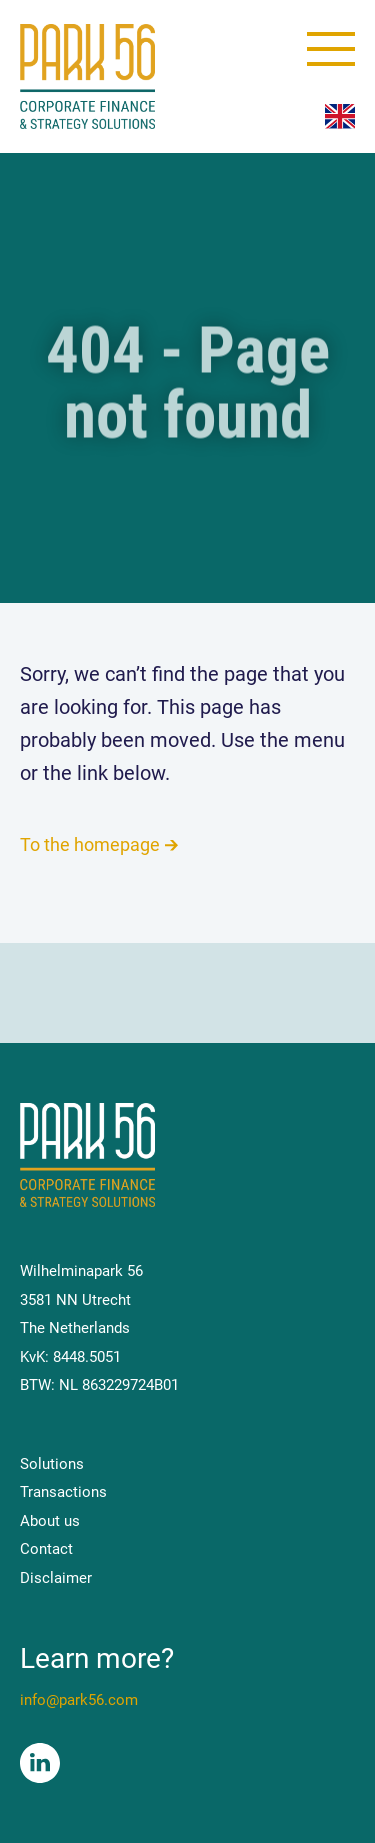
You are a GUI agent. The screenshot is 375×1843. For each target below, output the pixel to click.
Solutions (52, 1464)
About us (50, 1521)
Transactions (63, 1492)
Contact (46, 1549)
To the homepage (90, 844)
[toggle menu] (331, 49)
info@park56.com (79, 1700)
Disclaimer (56, 1578)
